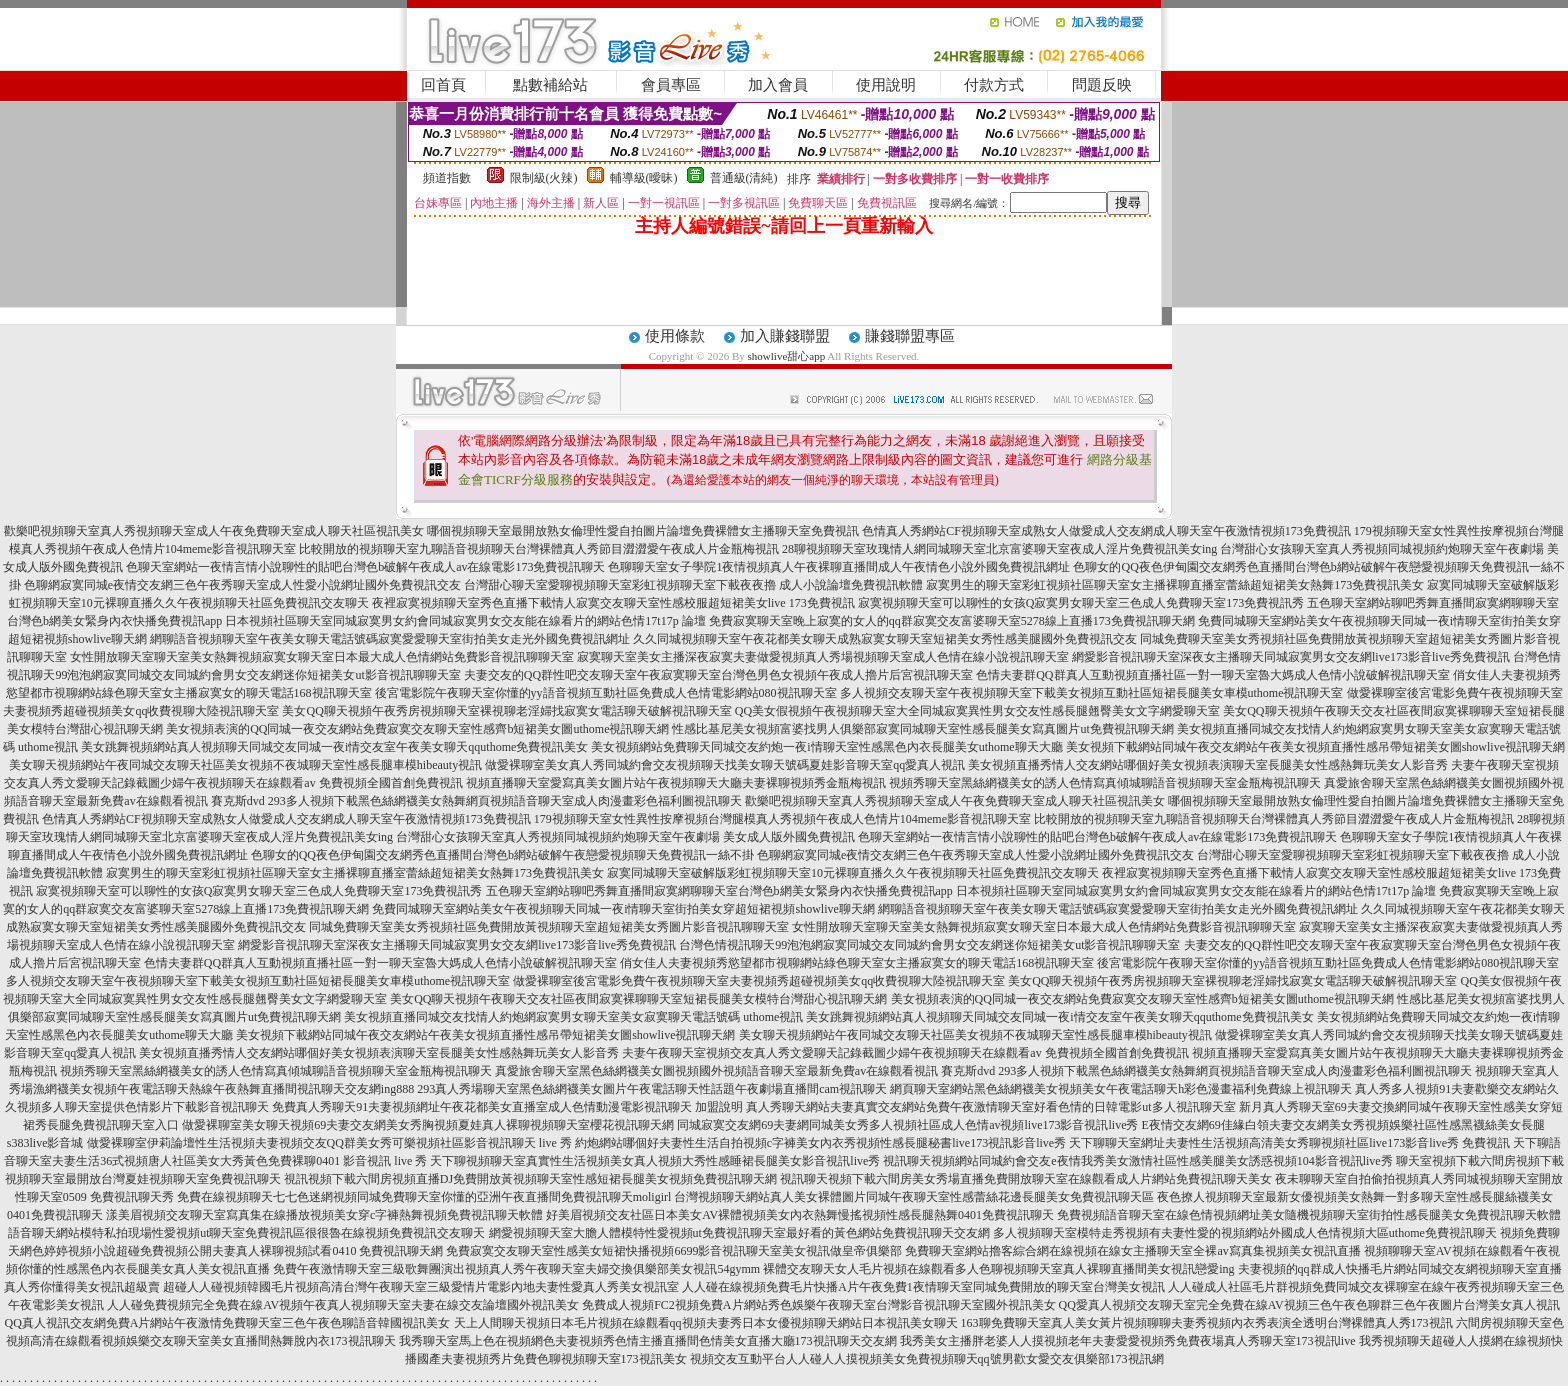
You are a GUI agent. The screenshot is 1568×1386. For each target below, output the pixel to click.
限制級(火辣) (544, 178)
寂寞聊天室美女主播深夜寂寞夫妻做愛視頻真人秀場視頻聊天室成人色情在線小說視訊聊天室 (823, 657)
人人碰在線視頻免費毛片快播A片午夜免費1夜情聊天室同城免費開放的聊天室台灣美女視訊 (923, 1287)
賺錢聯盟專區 (910, 336)
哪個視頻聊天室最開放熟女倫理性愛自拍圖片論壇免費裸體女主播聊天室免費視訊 (643, 531)
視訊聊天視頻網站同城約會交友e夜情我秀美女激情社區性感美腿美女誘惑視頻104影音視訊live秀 (1137, 1161)
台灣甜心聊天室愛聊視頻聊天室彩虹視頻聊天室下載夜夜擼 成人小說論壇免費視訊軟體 (693, 585)
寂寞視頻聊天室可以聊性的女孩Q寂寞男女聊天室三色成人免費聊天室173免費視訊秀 (1081, 603)
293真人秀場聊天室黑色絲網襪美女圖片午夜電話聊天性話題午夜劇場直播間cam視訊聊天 (652, 1089)
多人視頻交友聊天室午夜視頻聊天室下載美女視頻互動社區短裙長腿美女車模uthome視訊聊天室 (1092, 693)
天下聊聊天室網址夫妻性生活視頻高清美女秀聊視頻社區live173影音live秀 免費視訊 (1289, 1143)
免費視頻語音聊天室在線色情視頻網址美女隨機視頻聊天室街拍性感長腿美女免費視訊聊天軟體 (1309, 1215)
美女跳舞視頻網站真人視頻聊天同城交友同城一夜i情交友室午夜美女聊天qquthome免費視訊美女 (334, 747)
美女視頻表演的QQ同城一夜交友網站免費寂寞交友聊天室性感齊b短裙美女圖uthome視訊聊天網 (417, 729)
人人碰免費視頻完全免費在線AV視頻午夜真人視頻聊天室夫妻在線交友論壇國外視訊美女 (343, 1305)
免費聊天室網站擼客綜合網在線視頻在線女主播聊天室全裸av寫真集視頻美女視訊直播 (1132, 1251)
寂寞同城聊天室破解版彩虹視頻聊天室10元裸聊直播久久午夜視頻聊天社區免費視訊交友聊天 (853, 873)
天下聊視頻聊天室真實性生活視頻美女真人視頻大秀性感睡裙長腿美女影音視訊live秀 (655, 1161)
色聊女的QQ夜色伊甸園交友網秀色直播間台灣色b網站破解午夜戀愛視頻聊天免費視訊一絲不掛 (502, 855)
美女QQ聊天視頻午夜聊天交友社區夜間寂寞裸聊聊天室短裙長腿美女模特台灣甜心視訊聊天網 (638, 999)
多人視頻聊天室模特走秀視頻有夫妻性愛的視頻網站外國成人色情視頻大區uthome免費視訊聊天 (1245, 1233)
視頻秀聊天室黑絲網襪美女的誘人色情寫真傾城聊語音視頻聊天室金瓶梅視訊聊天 (1105, 783)
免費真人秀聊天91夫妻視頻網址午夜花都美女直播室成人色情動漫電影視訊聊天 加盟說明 (507, 1107)
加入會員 (778, 85)
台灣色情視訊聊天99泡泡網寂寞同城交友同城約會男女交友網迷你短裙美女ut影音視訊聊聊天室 (929, 945)
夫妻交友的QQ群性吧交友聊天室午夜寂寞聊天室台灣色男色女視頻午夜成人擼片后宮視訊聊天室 (718, 675)
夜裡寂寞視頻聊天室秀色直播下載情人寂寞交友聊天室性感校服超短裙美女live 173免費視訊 (613, 603)
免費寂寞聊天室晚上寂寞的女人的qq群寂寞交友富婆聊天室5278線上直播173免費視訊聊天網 (952, 621)
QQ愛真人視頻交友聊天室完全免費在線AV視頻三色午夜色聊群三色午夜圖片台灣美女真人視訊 (1309, 1305)
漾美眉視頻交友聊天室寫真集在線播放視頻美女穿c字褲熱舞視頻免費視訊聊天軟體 (324, 1215)
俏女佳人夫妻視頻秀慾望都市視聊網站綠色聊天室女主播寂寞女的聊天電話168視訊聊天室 (857, 963)
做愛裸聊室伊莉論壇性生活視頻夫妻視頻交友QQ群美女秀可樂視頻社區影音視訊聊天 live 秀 (329, 1143)
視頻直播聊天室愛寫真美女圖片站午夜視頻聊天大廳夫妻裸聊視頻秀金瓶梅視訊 (676, 783)
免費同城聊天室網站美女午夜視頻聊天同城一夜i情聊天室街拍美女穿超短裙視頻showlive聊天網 (623, 909)
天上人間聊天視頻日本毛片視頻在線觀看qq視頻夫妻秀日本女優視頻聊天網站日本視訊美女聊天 (706, 1323)
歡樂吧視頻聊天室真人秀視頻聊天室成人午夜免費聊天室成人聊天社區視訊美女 (214, 531)
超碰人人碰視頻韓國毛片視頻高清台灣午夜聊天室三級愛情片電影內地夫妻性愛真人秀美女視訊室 (421, 1287)
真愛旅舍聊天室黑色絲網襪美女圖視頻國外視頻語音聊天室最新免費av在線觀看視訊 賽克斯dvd (745, 1071)
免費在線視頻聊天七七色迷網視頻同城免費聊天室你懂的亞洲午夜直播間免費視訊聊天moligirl (424, 1197)
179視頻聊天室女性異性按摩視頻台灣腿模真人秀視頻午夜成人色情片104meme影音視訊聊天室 (782, 819)
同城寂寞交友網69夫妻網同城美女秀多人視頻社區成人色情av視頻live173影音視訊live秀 (907, 1125)
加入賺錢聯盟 (785, 336)
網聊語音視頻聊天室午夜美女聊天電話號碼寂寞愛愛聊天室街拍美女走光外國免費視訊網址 (390, 639)
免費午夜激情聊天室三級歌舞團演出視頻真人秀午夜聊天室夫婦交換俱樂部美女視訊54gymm (516, 1269)
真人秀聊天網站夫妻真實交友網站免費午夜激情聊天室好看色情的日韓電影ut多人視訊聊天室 (990, 1107)
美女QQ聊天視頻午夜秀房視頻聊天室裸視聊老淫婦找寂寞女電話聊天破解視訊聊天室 (506, 711)
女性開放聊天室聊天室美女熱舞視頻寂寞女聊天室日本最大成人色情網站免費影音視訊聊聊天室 (322, 657)
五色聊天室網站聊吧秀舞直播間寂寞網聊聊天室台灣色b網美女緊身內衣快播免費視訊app (719, 891)
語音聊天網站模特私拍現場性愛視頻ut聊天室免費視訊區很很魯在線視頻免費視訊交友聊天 (246, 1233)
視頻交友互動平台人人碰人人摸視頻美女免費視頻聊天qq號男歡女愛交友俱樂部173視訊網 (927, 1359)
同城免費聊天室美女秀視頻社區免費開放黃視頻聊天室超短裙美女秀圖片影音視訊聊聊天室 (549, 927)
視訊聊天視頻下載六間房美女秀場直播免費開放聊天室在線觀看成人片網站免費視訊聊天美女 (1026, 1179)
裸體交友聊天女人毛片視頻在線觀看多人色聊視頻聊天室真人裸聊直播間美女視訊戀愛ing (998, 1269)
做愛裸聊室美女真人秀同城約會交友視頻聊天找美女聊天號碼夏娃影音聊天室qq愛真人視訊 (725, 765)
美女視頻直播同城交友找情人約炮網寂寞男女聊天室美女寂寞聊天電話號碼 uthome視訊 (573, 1017)
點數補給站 (550, 85)
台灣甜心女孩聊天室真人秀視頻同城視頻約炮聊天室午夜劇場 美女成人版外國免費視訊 (625, 837)
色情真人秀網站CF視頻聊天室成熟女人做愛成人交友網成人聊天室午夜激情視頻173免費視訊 (1106, 531)
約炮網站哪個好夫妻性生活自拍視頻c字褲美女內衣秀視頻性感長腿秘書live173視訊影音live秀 (820, 1143)
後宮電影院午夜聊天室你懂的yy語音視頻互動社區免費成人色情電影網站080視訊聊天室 (606, 693)
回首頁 (443, 85)
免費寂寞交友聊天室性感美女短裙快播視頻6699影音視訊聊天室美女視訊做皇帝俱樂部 (674, 1251)
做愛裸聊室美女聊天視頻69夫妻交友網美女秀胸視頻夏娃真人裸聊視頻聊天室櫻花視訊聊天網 (428, 1125)
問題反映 (1102, 85)
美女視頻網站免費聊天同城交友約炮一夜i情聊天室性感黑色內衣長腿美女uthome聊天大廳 (826, 747)
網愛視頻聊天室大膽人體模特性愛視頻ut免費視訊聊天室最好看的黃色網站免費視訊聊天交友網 (739, 1233)
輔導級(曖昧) (644, 178)
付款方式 (994, 85)
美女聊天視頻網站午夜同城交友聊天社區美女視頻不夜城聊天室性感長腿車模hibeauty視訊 (245, 765)
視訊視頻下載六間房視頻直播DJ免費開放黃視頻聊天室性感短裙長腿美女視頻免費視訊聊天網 (530, 1179)
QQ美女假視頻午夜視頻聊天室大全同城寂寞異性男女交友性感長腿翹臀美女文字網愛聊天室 (977, 711)
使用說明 (886, 85)
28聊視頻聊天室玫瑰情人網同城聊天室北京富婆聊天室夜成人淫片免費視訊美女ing (999, 549)
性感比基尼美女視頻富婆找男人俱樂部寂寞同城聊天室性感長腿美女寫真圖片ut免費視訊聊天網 (922, 729)
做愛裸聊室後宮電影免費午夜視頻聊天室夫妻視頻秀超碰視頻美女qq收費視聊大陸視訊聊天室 (759, 981)
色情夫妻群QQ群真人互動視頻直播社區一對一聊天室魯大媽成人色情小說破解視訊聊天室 (1212, 675)
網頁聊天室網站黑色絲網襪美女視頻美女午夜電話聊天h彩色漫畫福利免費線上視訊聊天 (1121, 1089)
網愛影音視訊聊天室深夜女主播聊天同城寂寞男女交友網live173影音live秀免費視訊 (1291, 657)
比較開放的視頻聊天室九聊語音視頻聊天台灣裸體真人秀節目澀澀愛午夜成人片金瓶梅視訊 (539, 549)
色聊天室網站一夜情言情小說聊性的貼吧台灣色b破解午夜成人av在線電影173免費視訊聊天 (365, 567)
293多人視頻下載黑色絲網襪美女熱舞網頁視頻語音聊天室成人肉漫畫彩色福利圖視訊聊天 (505, 801)
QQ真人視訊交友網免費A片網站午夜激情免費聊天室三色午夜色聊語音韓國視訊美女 (228, 1323)
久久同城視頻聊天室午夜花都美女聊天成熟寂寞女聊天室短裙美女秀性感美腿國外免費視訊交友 (885, 639)
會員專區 (671, 85)
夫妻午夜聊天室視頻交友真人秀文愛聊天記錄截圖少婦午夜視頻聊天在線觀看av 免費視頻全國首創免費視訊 (905, 1053)
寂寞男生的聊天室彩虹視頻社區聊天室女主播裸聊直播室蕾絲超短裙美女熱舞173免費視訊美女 (1175, 585)
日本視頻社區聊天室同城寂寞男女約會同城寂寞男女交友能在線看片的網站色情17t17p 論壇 (465, 621)
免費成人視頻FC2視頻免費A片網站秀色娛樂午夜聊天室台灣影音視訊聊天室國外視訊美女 (818, 1305)
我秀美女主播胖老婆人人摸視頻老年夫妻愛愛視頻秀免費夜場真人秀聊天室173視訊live (1128, 1341)
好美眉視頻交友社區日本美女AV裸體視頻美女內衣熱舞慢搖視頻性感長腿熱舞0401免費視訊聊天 (800, 1215)
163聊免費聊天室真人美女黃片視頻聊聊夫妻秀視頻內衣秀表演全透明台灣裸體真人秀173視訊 (1207, 1323)
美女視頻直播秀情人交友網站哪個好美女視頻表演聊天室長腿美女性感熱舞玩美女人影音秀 (1208, 765)
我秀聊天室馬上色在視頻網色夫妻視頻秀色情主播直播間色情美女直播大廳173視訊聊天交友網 (648, 1341)
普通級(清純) (744, 178)
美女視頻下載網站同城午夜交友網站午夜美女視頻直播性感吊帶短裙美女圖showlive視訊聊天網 (1315, 747)
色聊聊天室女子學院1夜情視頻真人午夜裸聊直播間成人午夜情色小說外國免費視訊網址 (839, 567)
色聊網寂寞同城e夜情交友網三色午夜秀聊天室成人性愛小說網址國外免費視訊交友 (242, 585)
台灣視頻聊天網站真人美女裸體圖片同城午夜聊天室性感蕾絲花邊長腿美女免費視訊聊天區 (914, 1197)
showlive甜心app (787, 356)
